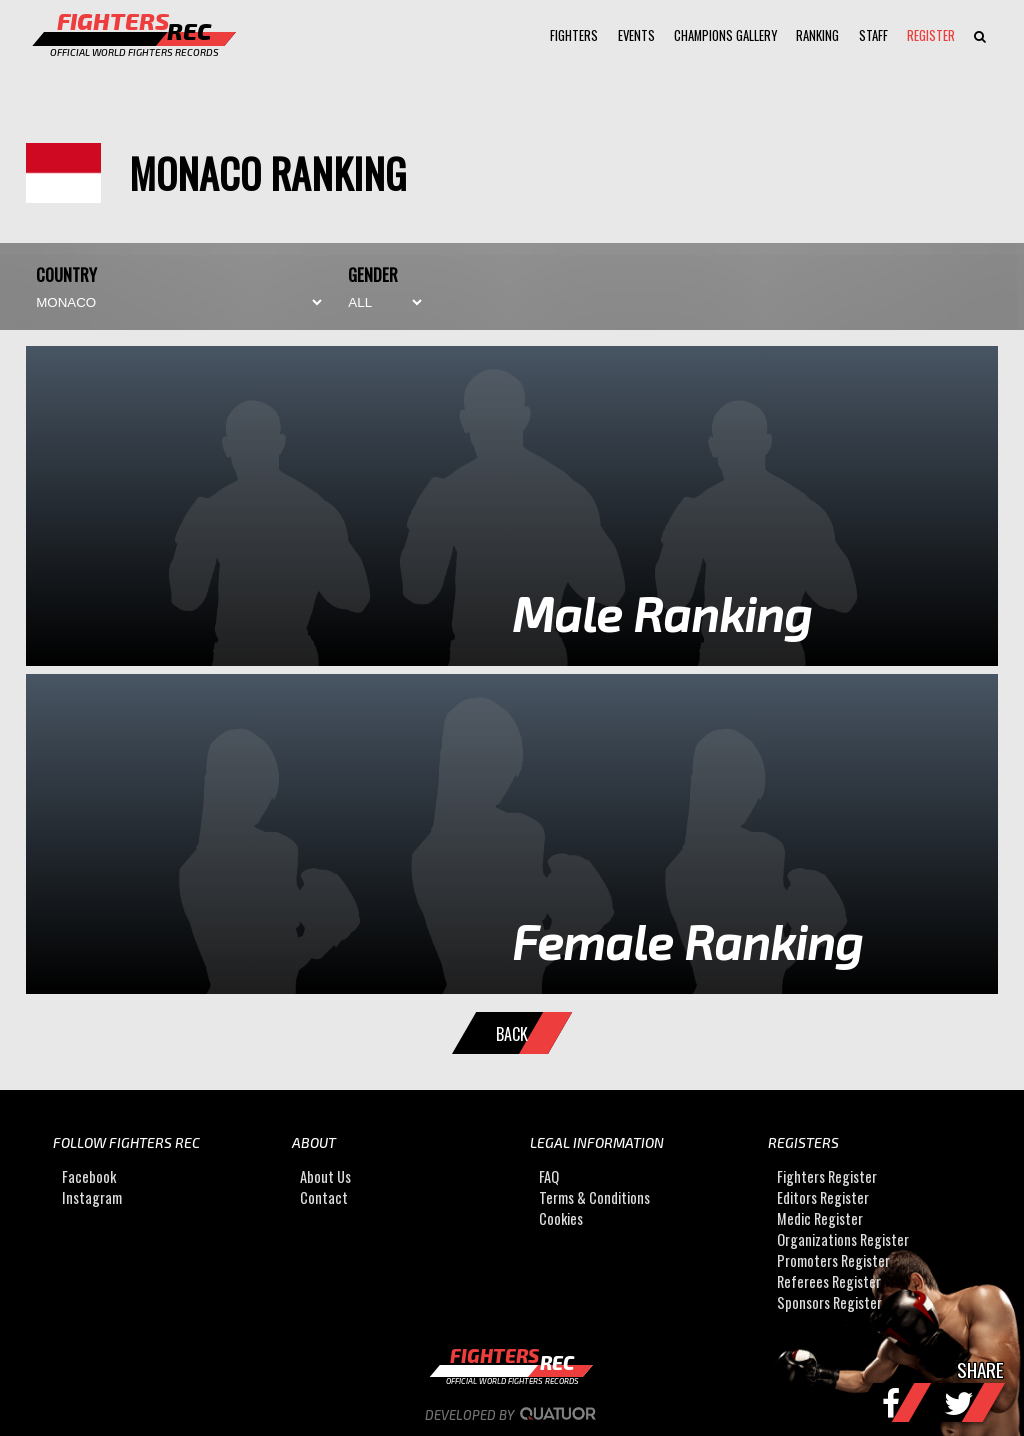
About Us (325, 1176)
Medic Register (820, 1218)
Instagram (92, 1197)
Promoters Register (833, 1260)
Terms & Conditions (594, 1197)
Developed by (512, 1415)
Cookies (561, 1218)
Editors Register (823, 1197)
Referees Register (829, 1281)
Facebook (89, 1176)
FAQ (549, 1176)
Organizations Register (843, 1239)
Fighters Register (827, 1176)
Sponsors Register (829, 1302)
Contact (324, 1197)
